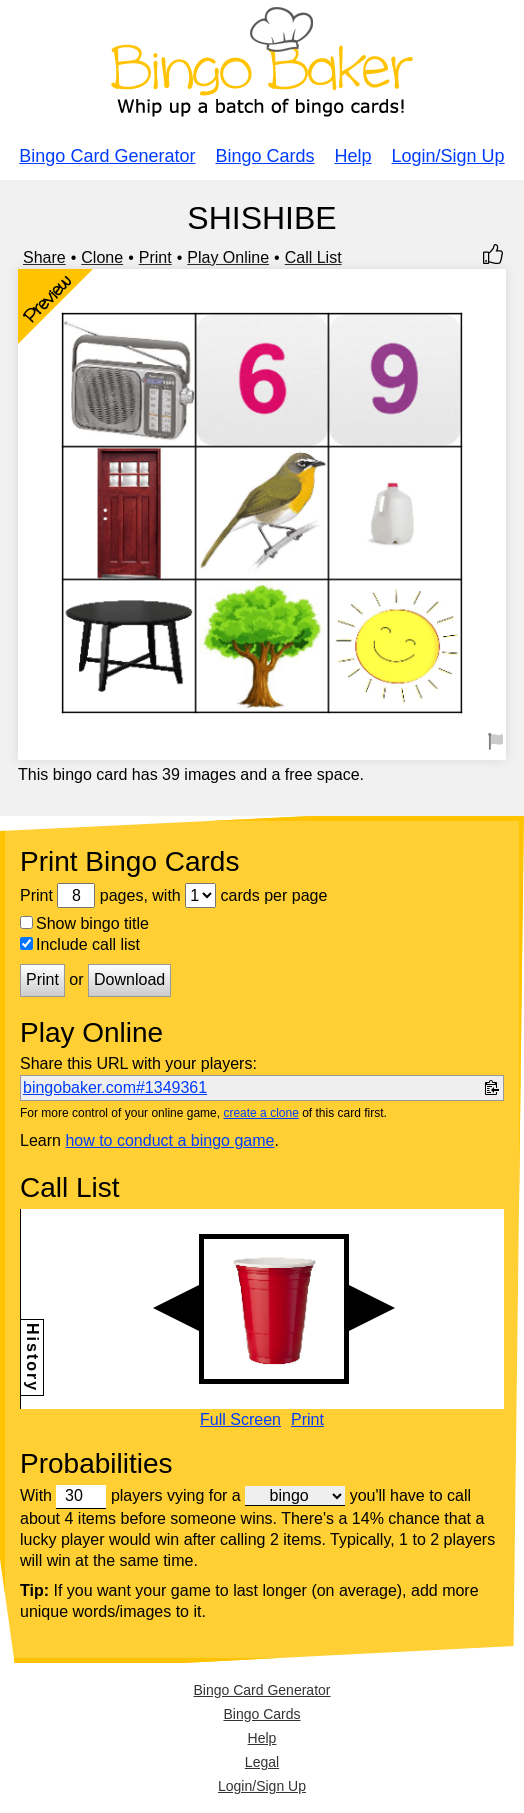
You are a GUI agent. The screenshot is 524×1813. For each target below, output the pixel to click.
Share (44, 257)
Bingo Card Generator (107, 156)
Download (129, 979)
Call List (313, 257)
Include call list (80, 944)
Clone (102, 257)
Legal (262, 1762)
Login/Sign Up (448, 156)
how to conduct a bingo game (169, 1140)
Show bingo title (84, 923)
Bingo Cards (264, 156)
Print (155, 257)
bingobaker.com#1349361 (115, 1087)
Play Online (228, 257)
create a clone (260, 1113)
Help (353, 156)
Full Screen (240, 1420)
